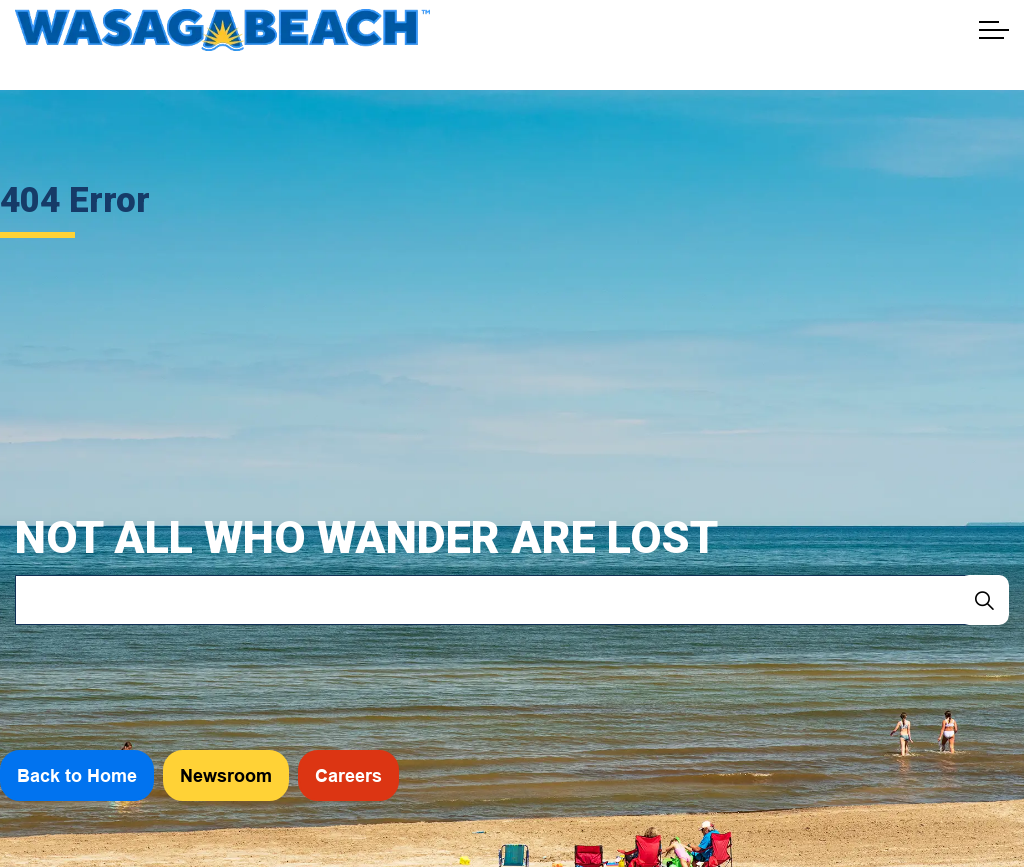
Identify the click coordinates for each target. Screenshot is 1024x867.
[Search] (984, 600)
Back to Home (77, 775)
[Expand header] (994, 30)
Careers (348, 775)
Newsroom (226, 775)
